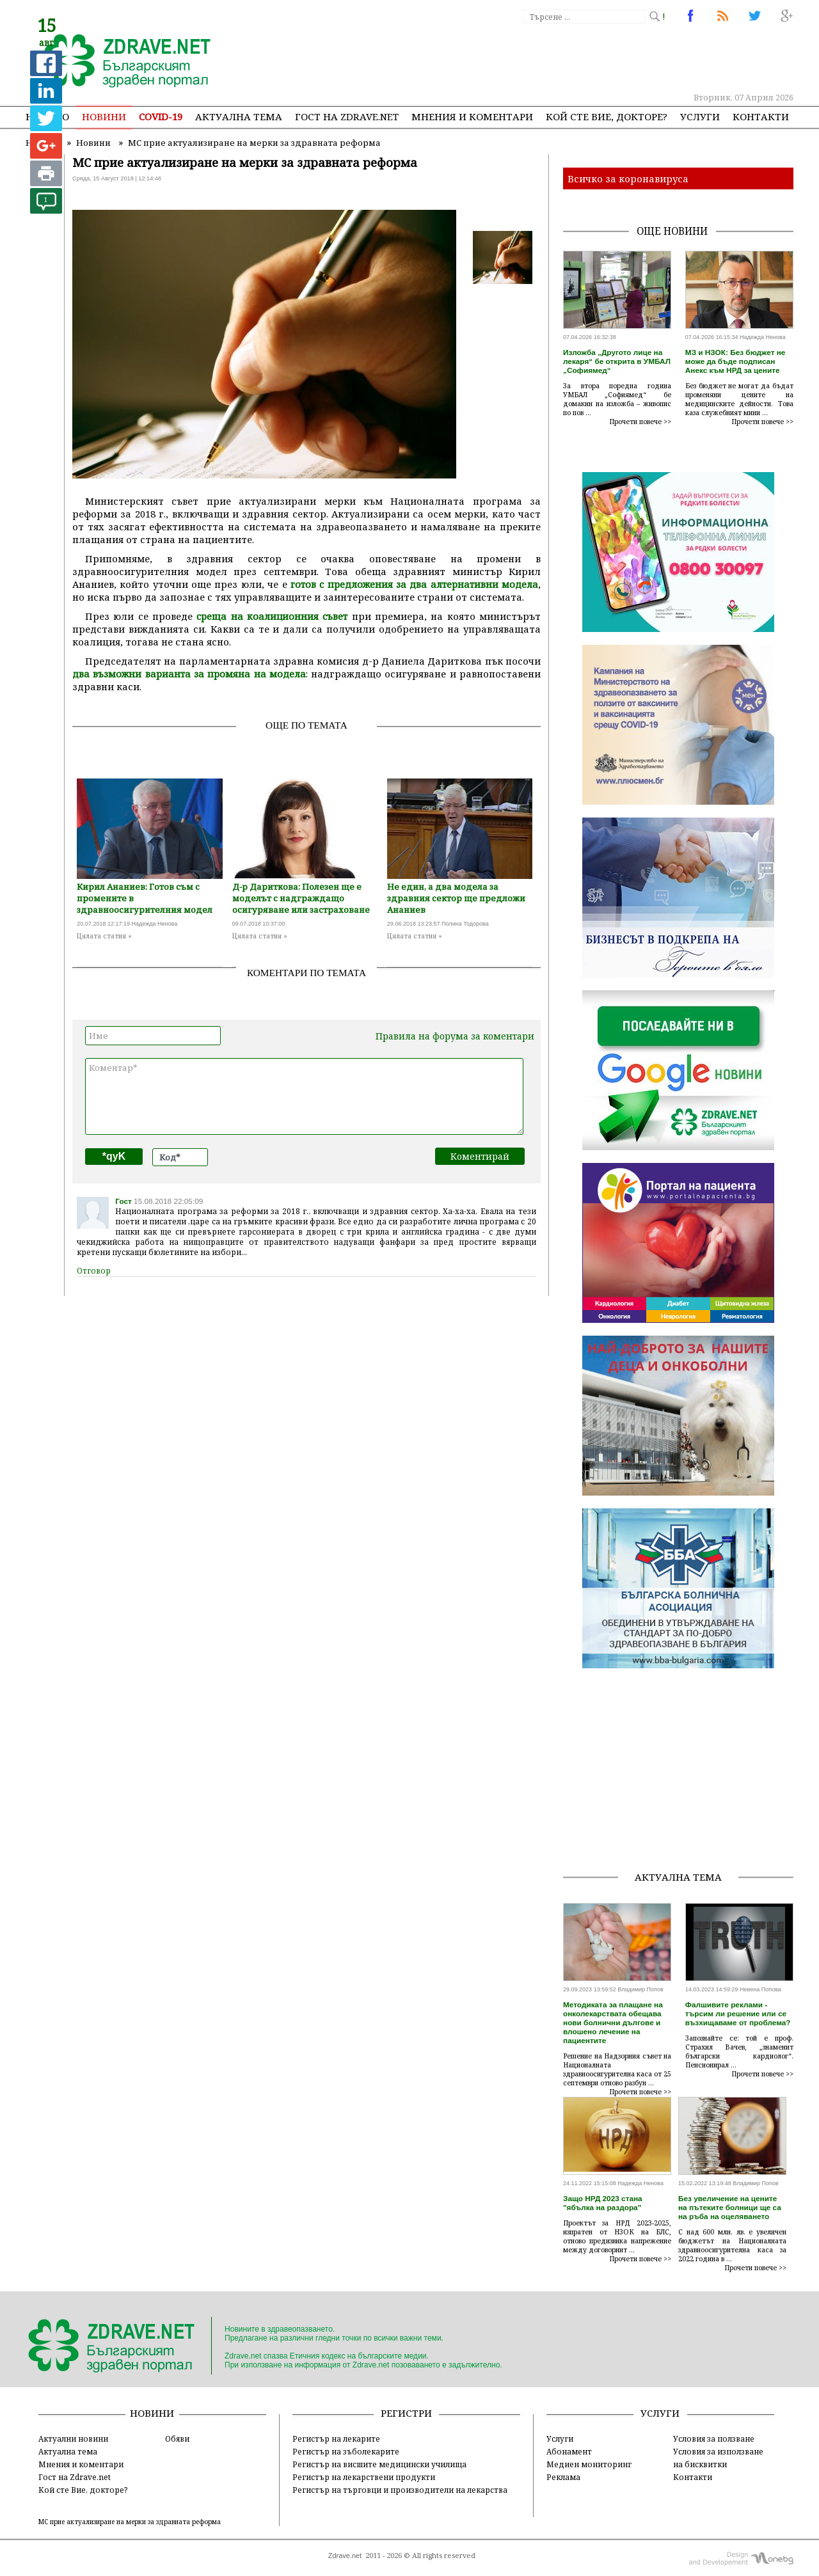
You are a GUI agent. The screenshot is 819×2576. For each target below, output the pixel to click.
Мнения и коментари (472, 116)
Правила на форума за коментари (455, 1036)
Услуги (700, 116)
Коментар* (304, 1096)
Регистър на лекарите (336, 2438)
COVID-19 (160, 116)
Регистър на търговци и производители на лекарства (399, 2490)
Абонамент (569, 2451)
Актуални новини (73, 2438)
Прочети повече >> (640, 421)
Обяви (177, 2438)
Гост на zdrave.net (347, 116)
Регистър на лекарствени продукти (363, 2477)
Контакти (761, 116)
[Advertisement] (559, 57)
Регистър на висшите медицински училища (379, 2464)
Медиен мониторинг (589, 2464)
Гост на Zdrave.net (74, 2477)
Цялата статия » (104, 935)
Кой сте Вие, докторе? (606, 116)
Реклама (563, 2477)
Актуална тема (238, 116)
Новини (104, 116)
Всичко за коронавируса (628, 178)
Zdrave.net (345, 2555)
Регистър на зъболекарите (345, 2451)
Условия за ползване (713, 2438)
